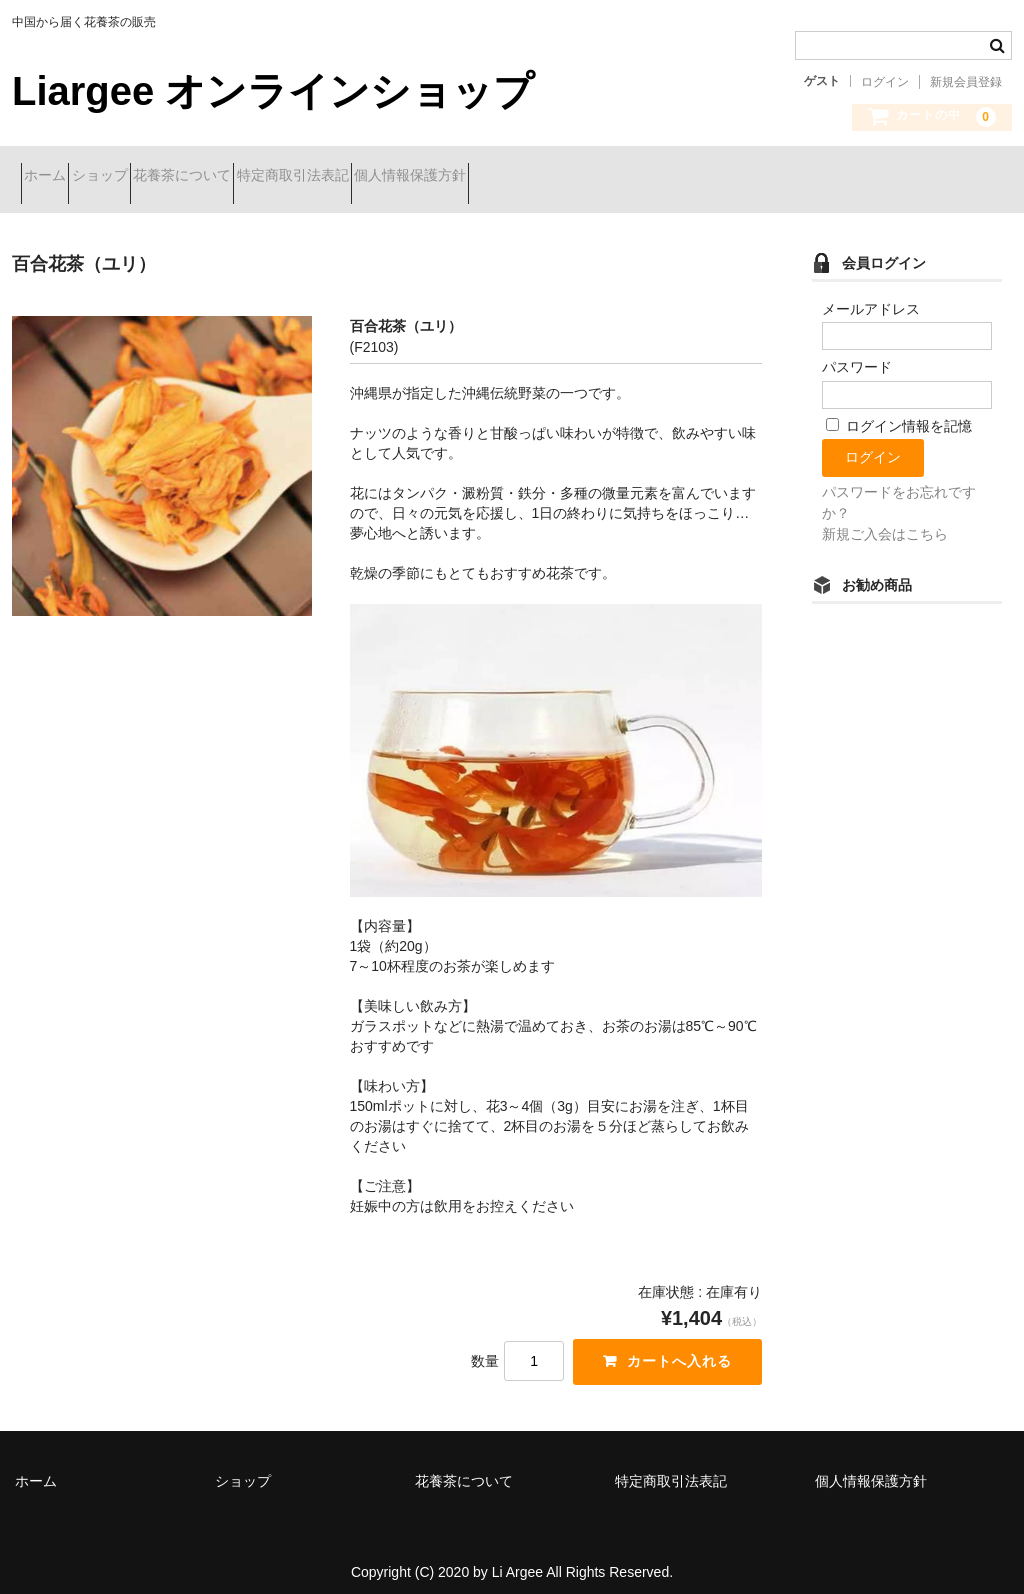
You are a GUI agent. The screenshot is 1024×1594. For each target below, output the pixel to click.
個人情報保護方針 (561, 177)
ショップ (144, 177)
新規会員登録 (966, 82)
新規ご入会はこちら (885, 519)
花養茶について (262, 177)
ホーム (54, 177)
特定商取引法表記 (408, 177)
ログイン (885, 82)
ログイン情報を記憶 (899, 411)
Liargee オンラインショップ (273, 91)
